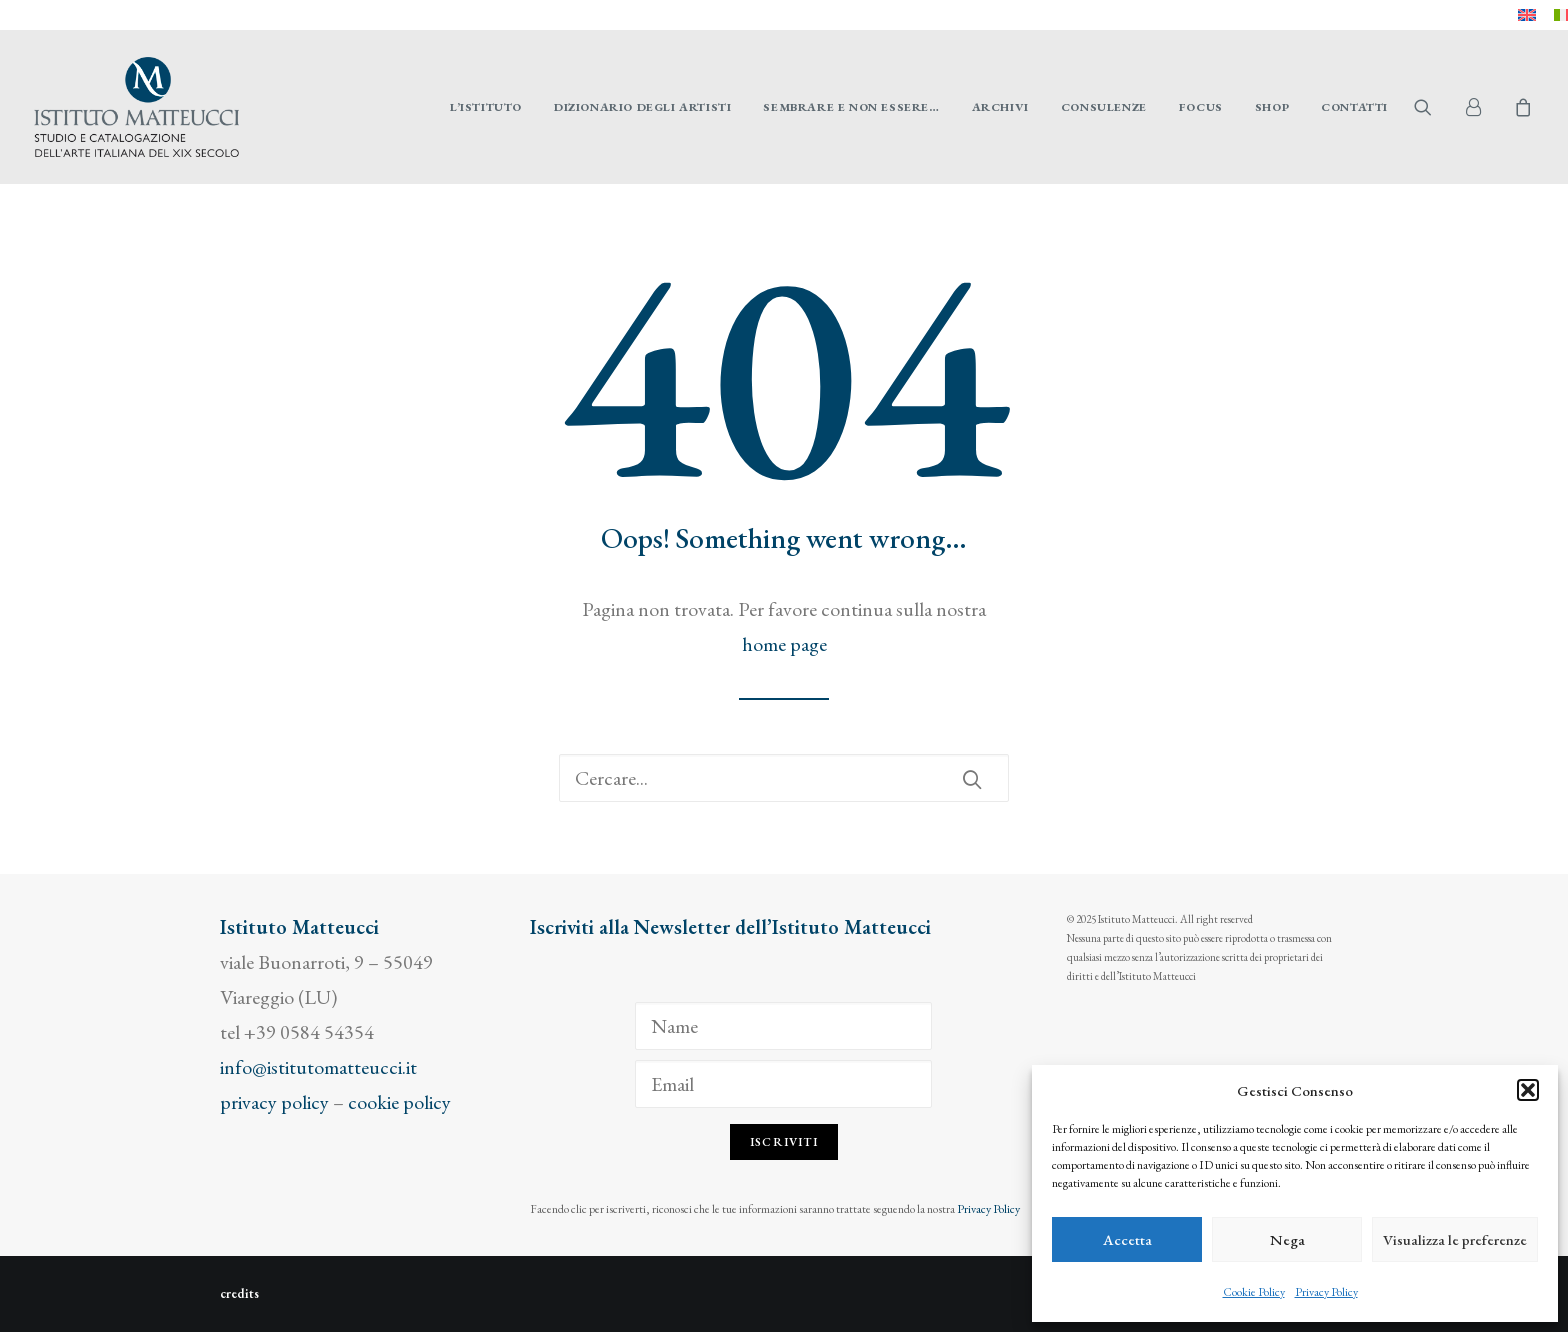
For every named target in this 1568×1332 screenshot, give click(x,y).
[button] (1528, 1090)
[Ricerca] (784, 778)
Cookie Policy (1254, 1292)
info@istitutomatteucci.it (318, 1067)
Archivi (1000, 107)
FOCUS (1201, 107)
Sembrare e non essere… (851, 107)
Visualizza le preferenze (1455, 1239)
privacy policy (274, 1102)
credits (239, 1293)
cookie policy (399, 1102)
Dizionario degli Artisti (642, 107)
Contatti (1354, 107)
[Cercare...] (784, 778)
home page (784, 644)
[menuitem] (1527, 15)
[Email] (783, 1084)
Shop (1272, 107)
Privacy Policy (1326, 1292)
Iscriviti (784, 1142)
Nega (1287, 1239)
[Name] (783, 1026)
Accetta (1127, 1239)
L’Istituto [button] (486, 107)
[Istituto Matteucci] (136, 107)
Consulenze (1104, 107)
